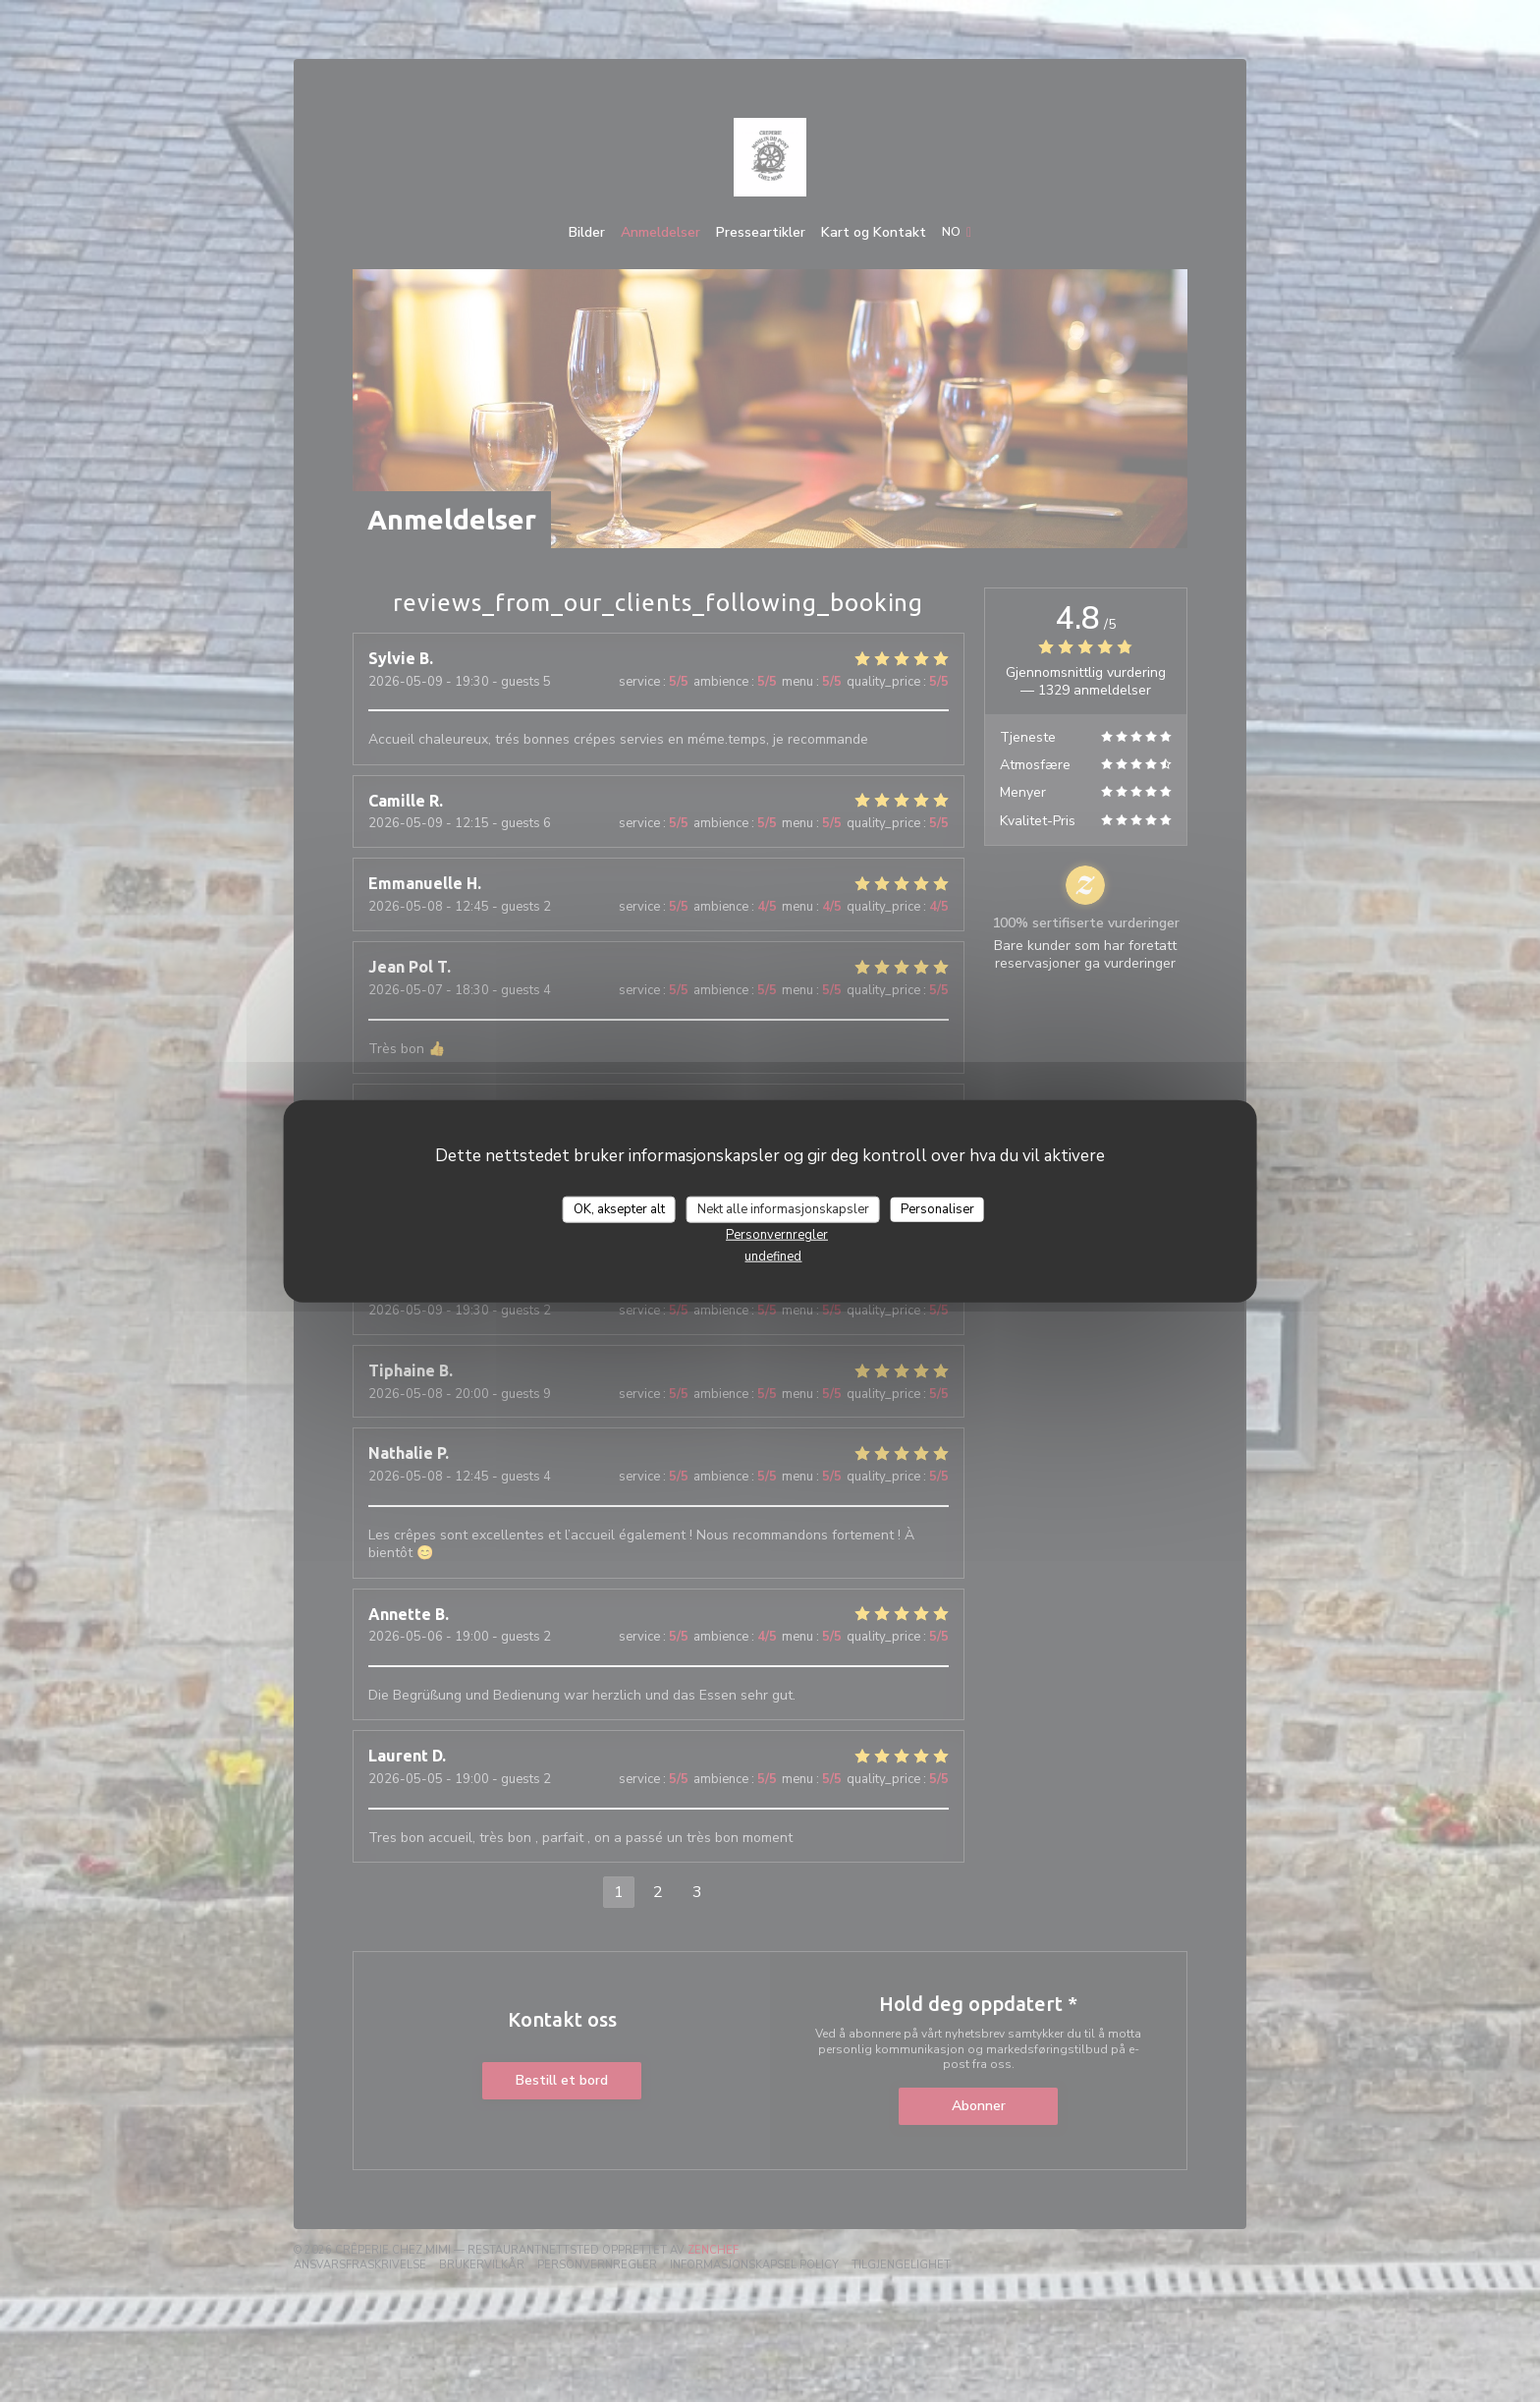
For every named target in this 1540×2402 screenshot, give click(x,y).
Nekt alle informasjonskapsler (783, 1208)
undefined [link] (772, 1256)
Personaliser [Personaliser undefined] (937, 1208)
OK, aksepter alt (619, 1208)
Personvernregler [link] (777, 1235)
